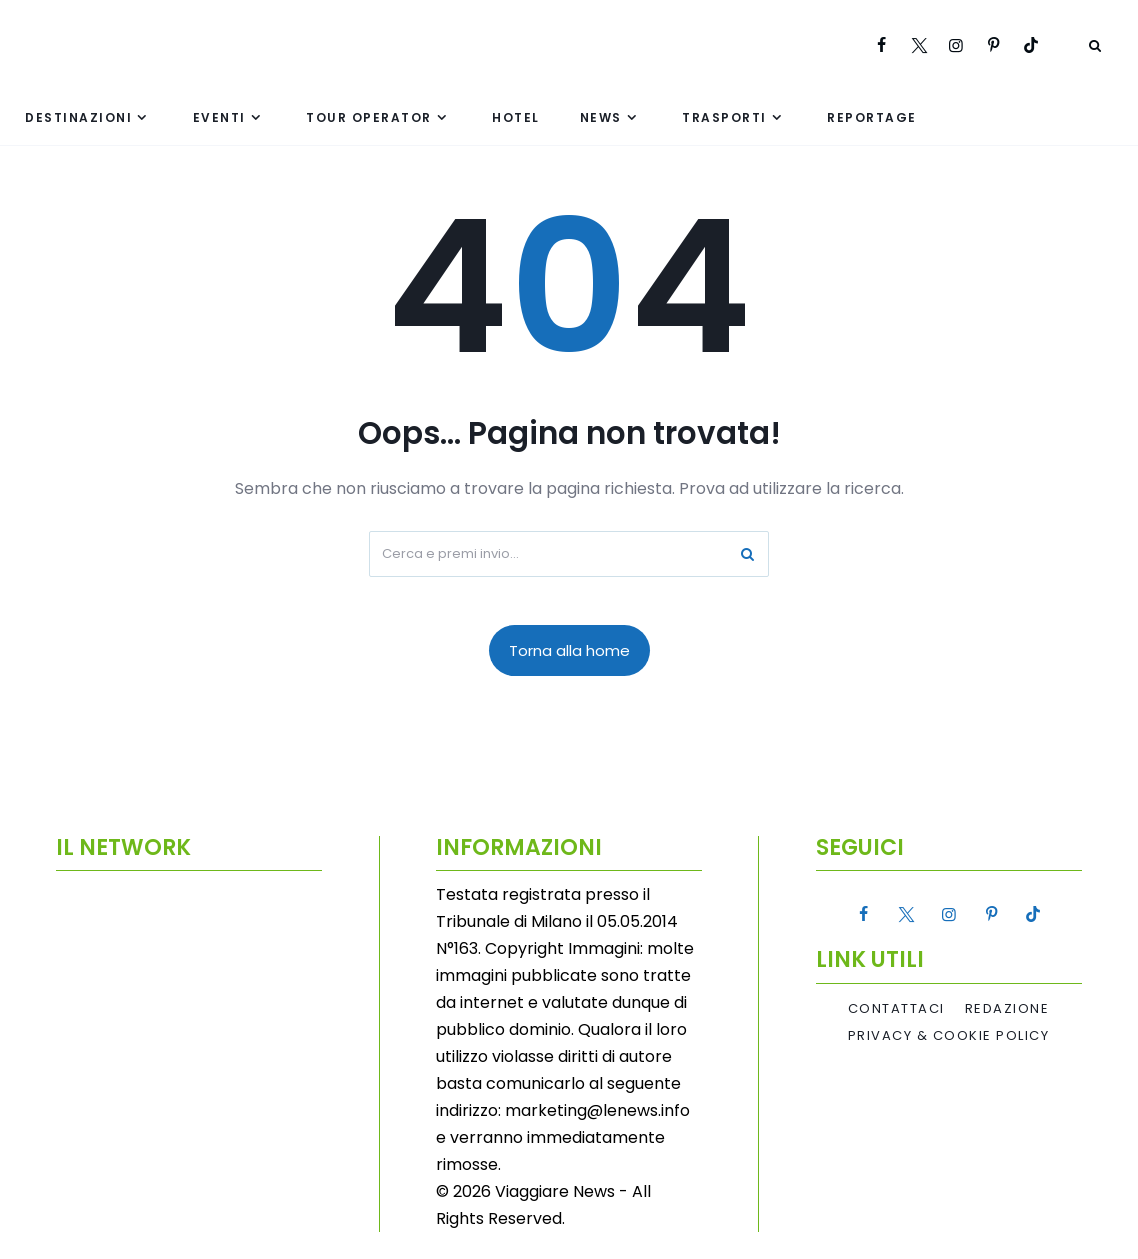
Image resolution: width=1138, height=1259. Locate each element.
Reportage (872, 117)
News (601, 117)
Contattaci (896, 1009)
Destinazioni (78, 117)
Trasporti (724, 117)
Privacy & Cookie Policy (949, 1036)
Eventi (219, 117)
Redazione (1007, 1009)
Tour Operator (369, 117)
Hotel (516, 117)
